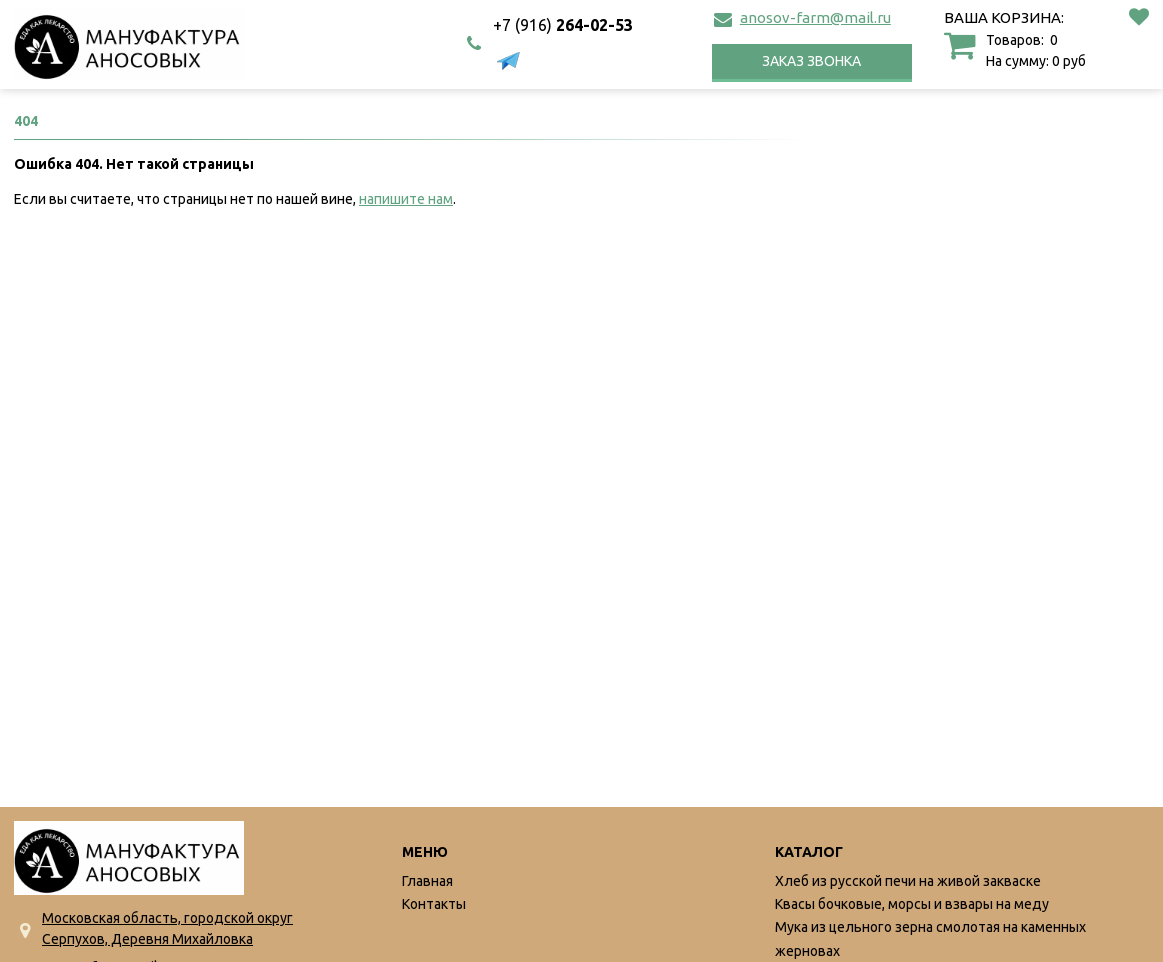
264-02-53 (563, 25)
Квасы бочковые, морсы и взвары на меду (912, 904)
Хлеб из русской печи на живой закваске (908, 881)
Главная (427, 881)
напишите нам (406, 199)
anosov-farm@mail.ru (815, 17)
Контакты (434, 904)
